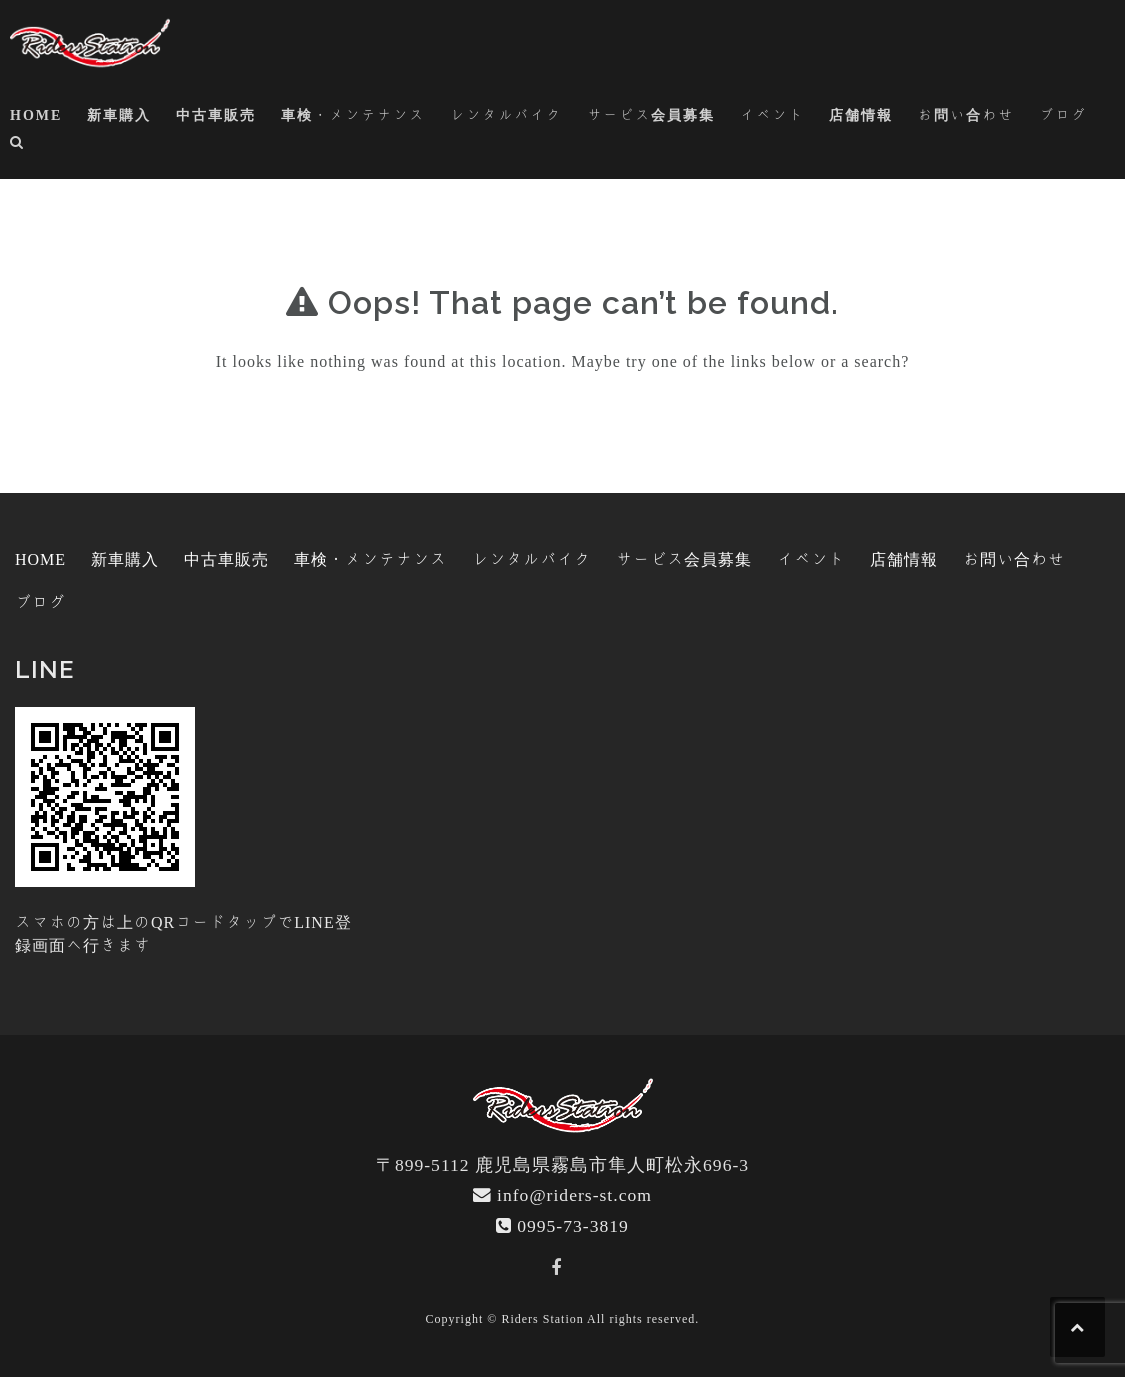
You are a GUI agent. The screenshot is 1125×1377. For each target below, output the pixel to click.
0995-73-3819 (573, 1225)
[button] (17, 145)
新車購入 (119, 115)
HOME (36, 115)
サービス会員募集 (651, 115)
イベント (772, 115)
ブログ (1063, 115)
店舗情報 (861, 115)
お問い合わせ (966, 115)
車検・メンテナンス (353, 115)
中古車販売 (216, 115)
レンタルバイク (506, 115)
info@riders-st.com (574, 1194)
